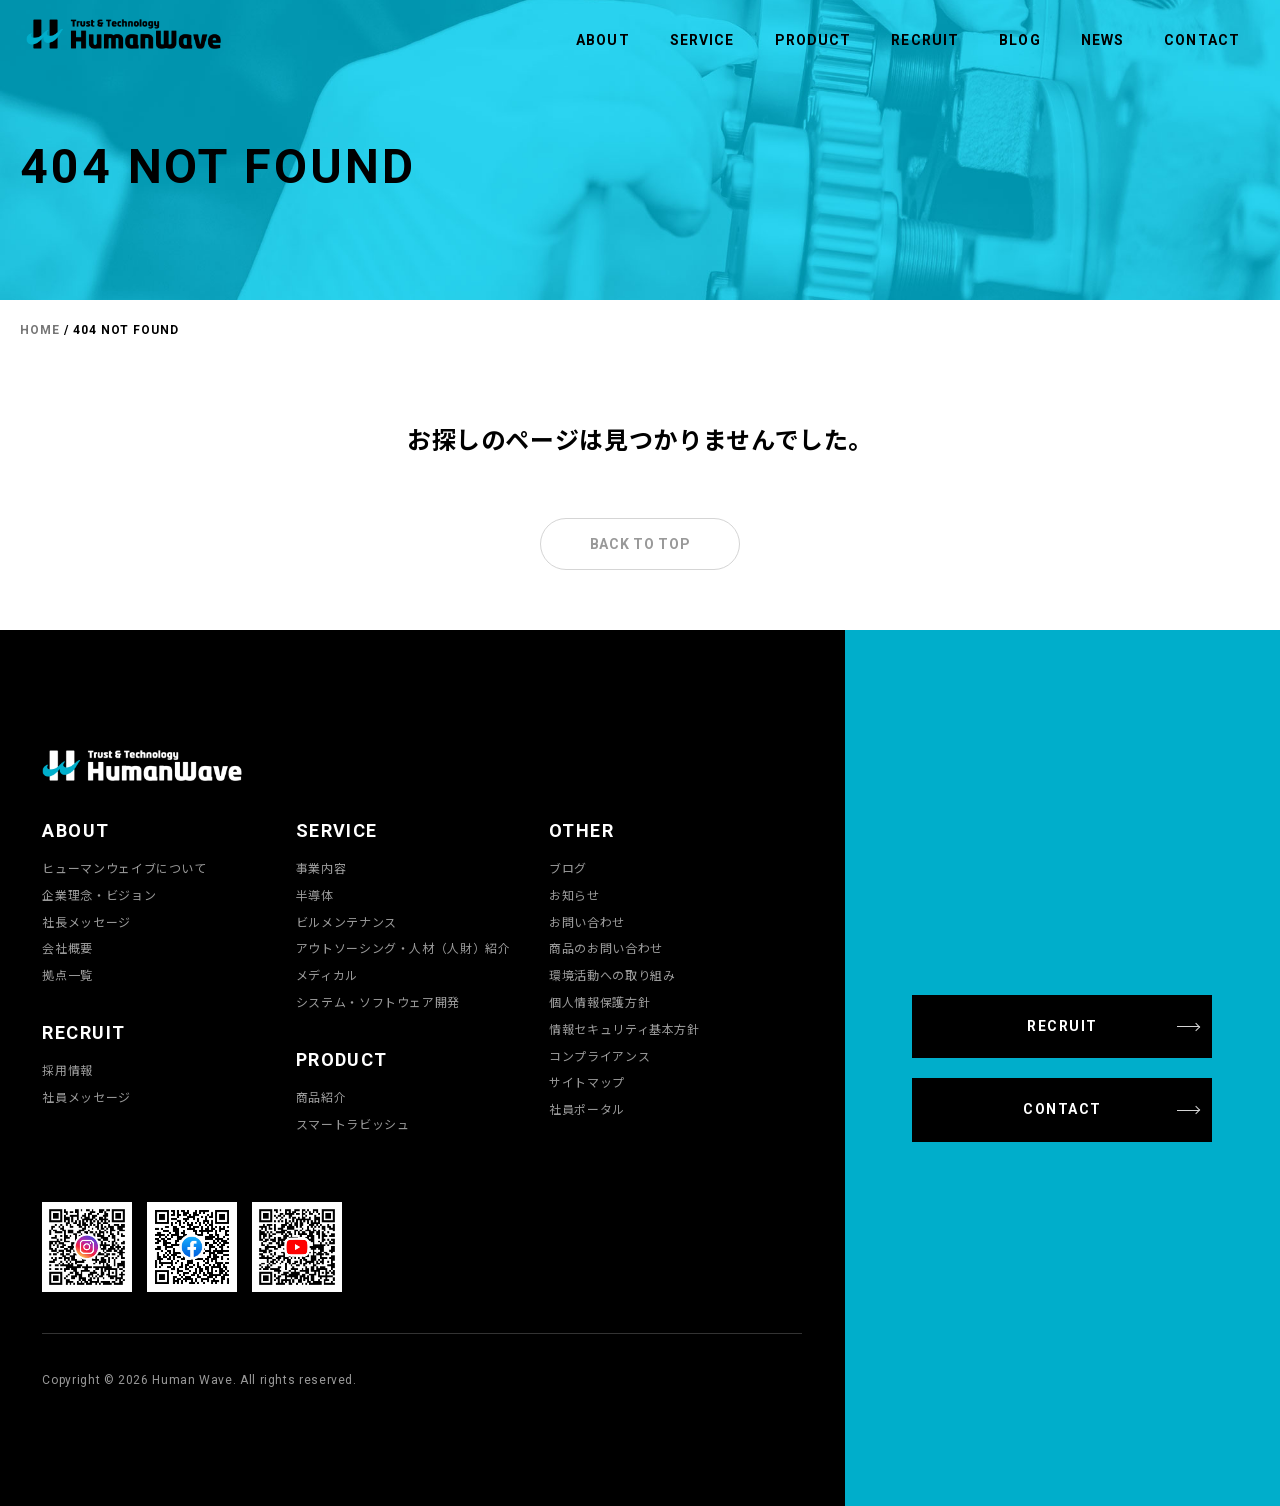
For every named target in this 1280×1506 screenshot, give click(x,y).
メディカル (327, 975)
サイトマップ (587, 1082)
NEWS (1102, 40)
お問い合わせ (587, 922)
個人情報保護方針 (599, 1002)
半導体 (315, 895)
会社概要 (67, 948)
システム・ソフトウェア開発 (378, 1002)
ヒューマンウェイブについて (124, 868)
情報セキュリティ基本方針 (624, 1029)
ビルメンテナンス (346, 922)
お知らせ (574, 895)
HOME (40, 330)
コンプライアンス (599, 1056)
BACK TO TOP (640, 544)
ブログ (568, 868)
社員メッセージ (86, 1097)
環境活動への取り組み (612, 975)
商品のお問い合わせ (606, 948)
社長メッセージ (86, 922)
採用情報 (67, 1070)
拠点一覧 (67, 975)
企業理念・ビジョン (99, 895)
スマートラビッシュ (353, 1124)
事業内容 (321, 868)
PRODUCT (813, 40)
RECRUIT (925, 40)
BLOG (1019, 40)
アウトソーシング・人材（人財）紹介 (403, 948)
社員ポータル (587, 1109)
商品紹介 (321, 1097)
